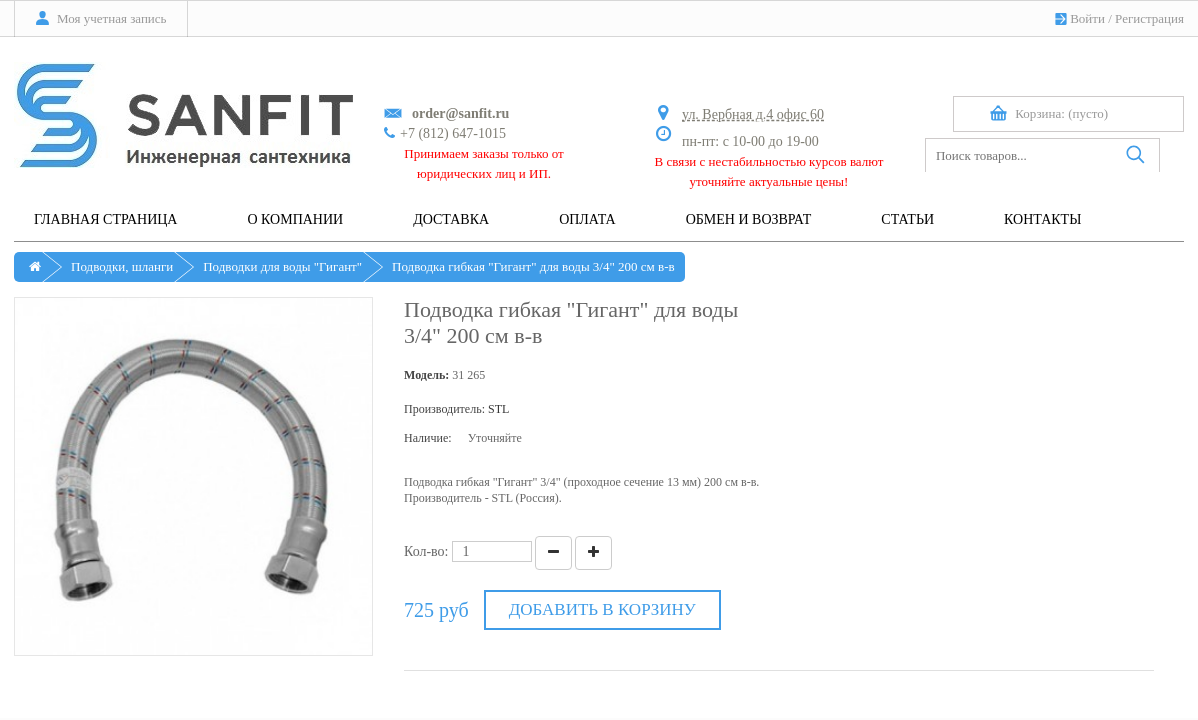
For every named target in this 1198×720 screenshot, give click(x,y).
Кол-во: (426, 551)
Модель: (426, 375)
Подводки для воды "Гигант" (282, 266)
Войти (1087, 18)
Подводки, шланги (122, 266)
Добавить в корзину (602, 609)
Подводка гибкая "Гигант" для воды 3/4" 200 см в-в (533, 266)
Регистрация (1149, 18)
